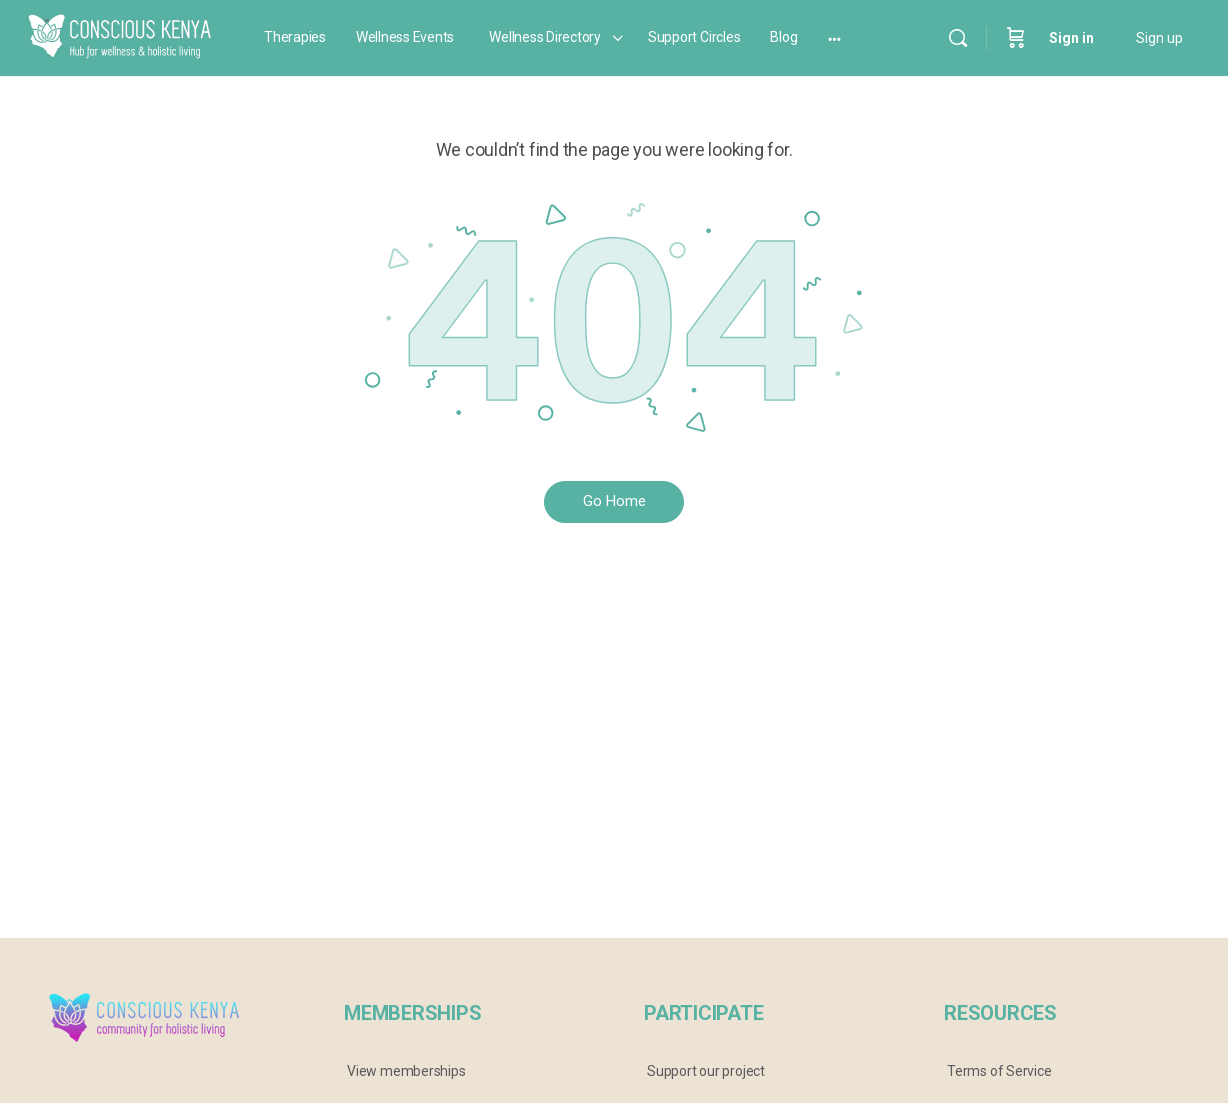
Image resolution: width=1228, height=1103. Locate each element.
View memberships (406, 1071)
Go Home (614, 501)
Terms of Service (999, 1071)
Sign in (1071, 38)
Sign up (1159, 38)
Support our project (706, 1071)
